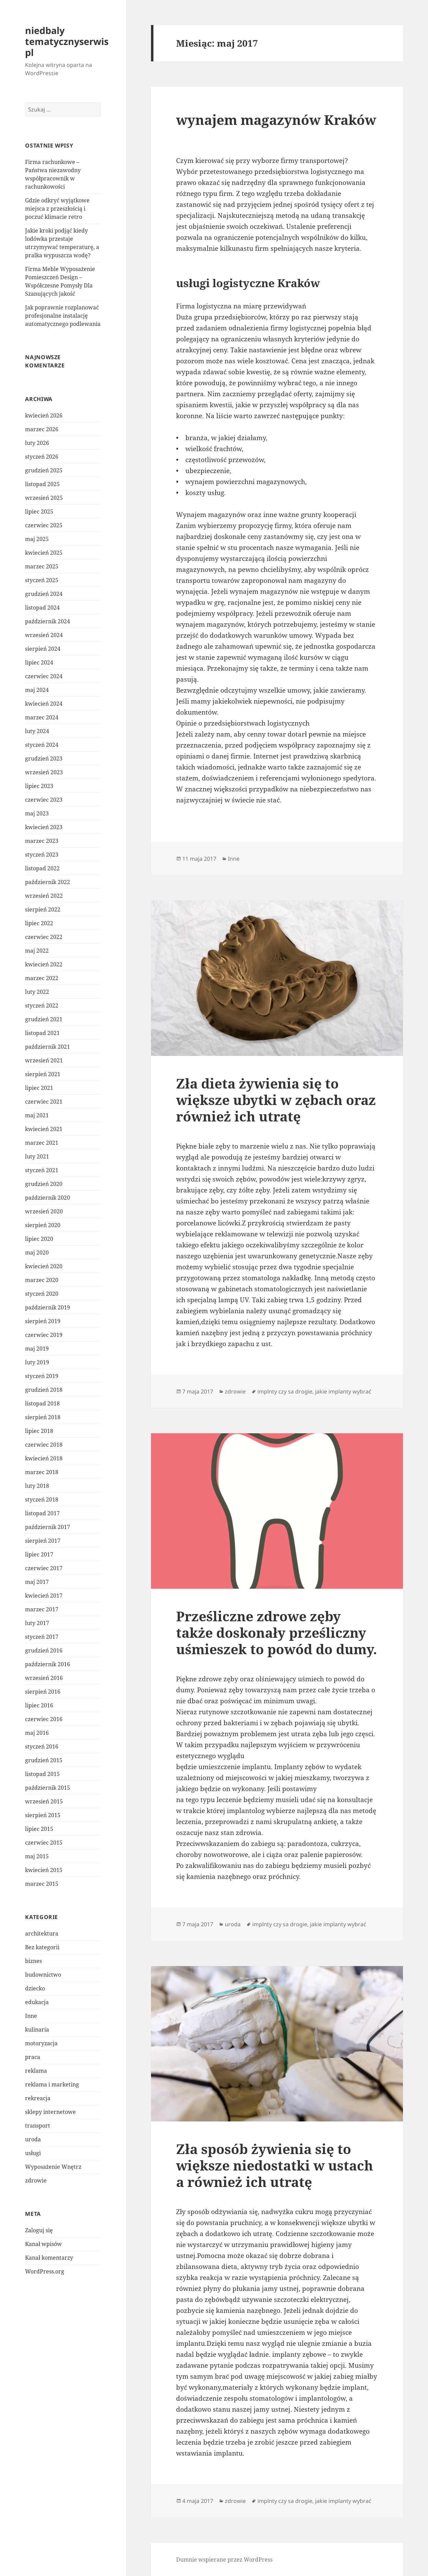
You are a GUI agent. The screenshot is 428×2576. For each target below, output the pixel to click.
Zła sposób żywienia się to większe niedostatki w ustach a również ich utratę (274, 2165)
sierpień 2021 (42, 1074)
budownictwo (43, 1974)
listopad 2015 (42, 1774)
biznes (33, 1961)
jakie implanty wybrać (343, 1391)
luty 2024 (37, 731)
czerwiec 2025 (43, 525)
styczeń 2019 (41, 1376)
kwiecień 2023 (43, 827)
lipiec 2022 (39, 923)
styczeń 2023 (41, 854)
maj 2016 (37, 1733)
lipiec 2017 (39, 1554)
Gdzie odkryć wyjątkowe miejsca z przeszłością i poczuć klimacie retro (57, 209)
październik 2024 (47, 621)
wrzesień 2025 (44, 498)
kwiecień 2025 (43, 552)
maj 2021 (37, 1115)
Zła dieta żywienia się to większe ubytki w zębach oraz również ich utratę (276, 1099)
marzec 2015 (41, 1883)
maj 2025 (37, 539)
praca (32, 2057)
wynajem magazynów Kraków (276, 119)
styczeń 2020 (41, 1293)
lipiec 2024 (39, 662)
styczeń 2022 (41, 1005)
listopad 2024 (42, 607)
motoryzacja (41, 2043)
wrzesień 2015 (44, 1801)
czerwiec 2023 (43, 799)
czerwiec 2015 (43, 1842)
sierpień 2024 (42, 648)
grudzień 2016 (43, 1650)
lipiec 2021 (39, 1088)
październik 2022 (47, 882)
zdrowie (36, 2180)
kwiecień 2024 (43, 703)
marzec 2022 (41, 978)
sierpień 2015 (42, 1815)
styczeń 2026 (41, 456)
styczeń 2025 (41, 580)
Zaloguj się (39, 2230)
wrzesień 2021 (44, 1060)
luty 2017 (37, 1623)
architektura (41, 1933)
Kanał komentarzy (49, 2257)
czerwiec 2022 (43, 937)
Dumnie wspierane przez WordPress (224, 2559)
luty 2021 (37, 1156)
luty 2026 (37, 443)
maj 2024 (37, 690)
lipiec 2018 (39, 1431)
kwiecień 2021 (43, 1129)
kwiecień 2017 (43, 1595)
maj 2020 (37, 1252)
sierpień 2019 (42, 1321)
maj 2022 (37, 950)
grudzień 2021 (43, 1019)
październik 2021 (47, 1046)
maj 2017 (37, 1582)
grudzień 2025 (43, 470)
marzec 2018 (41, 1472)
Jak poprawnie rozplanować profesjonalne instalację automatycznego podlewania (63, 316)
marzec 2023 (41, 841)
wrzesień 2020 (44, 1211)
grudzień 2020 (43, 1184)
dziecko (35, 1988)
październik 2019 (47, 1307)
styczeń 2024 (41, 745)
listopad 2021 (42, 1033)
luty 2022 (37, 992)
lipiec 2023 (39, 786)
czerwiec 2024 (43, 676)
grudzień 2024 (43, 594)
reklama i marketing (52, 2084)
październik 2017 (47, 1527)
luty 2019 (37, 1362)
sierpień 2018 (42, 1417)
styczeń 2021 (41, 1170)
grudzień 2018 (43, 1389)
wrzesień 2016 (44, 1678)
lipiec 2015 (39, 1829)
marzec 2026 (41, 429)
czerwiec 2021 (43, 1101)
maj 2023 (37, 813)
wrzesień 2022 (44, 895)
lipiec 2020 (39, 1239)
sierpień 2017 (42, 1540)
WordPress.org (44, 2271)
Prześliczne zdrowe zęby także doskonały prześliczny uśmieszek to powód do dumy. (276, 1632)
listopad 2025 (42, 484)
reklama (36, 2070)
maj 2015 (37, 1856)
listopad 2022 (42, 868)
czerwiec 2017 (43, 1568)
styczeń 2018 (41, 1499)
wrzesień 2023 (44, 772)
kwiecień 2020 (43, 1266)
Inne (31, 2016)
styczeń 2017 (41, 1636)
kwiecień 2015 (43, 1870)
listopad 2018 (42, 1403)
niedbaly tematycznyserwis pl (66, 41)
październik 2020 (47, 1197)
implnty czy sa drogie (284, 1391)
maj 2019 (37, 1348)
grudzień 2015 (43, 1760)
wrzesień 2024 (44, 635)
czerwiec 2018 (43, 1444)
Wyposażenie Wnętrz (53, 2167)
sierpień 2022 (42, 909)
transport (37, 2125)
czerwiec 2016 (43, 1719)
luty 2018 (37, 1486)
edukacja (37, 2002)
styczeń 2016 (41, 1746)
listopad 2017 (42, 1513)
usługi (33, 2153)
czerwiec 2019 (43, 1335)
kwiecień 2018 (43, 1458)
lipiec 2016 (39, 1705)
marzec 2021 (41, 1142)
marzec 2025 (41, 566)
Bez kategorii (42, 1947)
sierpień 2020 (42, 1225)
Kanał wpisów (43, 2244)
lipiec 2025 (39, 511)
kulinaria (37, 2029)
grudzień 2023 (43, 758)
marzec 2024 (41, 717)
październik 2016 (47, 1664)
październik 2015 (47, 1787)
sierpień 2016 (42, 1691)
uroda (33, 2139)
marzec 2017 (41, 1609)
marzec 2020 (41, 1280)
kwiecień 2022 (43, 964)
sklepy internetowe (50, 2112)
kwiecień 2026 (43, 415)
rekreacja (37, 2098)
